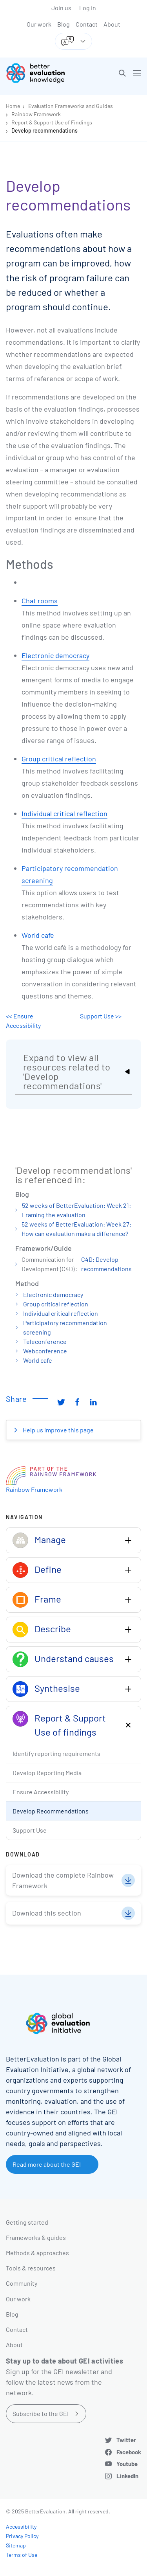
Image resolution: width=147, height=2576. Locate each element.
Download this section (46, 1913)
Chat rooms (40, 600)
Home (13, 106)
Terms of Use (21, 2554)
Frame (47, 1599)
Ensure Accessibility (41, 1791)
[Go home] (43, 73)
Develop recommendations (44, 130)
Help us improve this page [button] (58, 1430)
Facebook (128, 2451)
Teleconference (45, 1341)
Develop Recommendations (51, 1811)
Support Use (30, 1830)
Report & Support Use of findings (70, 1725)
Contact (87, 24)
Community (21, 2283)
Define (48, 1569)
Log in (87, 7)
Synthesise (57, 1688)
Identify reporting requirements (56, 1753)
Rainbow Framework (36, 114)
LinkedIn (127, 2475)
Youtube (127, 2463)
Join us (61, 7)
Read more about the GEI (47, 2164)
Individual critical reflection (64, 813)
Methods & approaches (37, 2252)
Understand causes (74, 1658)
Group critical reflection (59, 758)
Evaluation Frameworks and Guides (70, 106)
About (111, 24)
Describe (52, 1628)
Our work (39, 24)
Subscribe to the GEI (41, 2413)
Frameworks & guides (36, 2237)
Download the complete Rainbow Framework (63, 1880)
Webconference (45, 1351)
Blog (63, 24)
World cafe (38, 935)
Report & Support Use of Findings (51, 122)
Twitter (126, 2439)
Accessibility (21, 2526)
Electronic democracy (55, 655)
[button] (122, 73)
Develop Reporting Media (47, 1772)
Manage (50, 1539)
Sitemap (16, 2545)
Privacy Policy (22, 2536)
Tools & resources (31, 2268)
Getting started (27, 2222)
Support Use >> (101, 1016)
